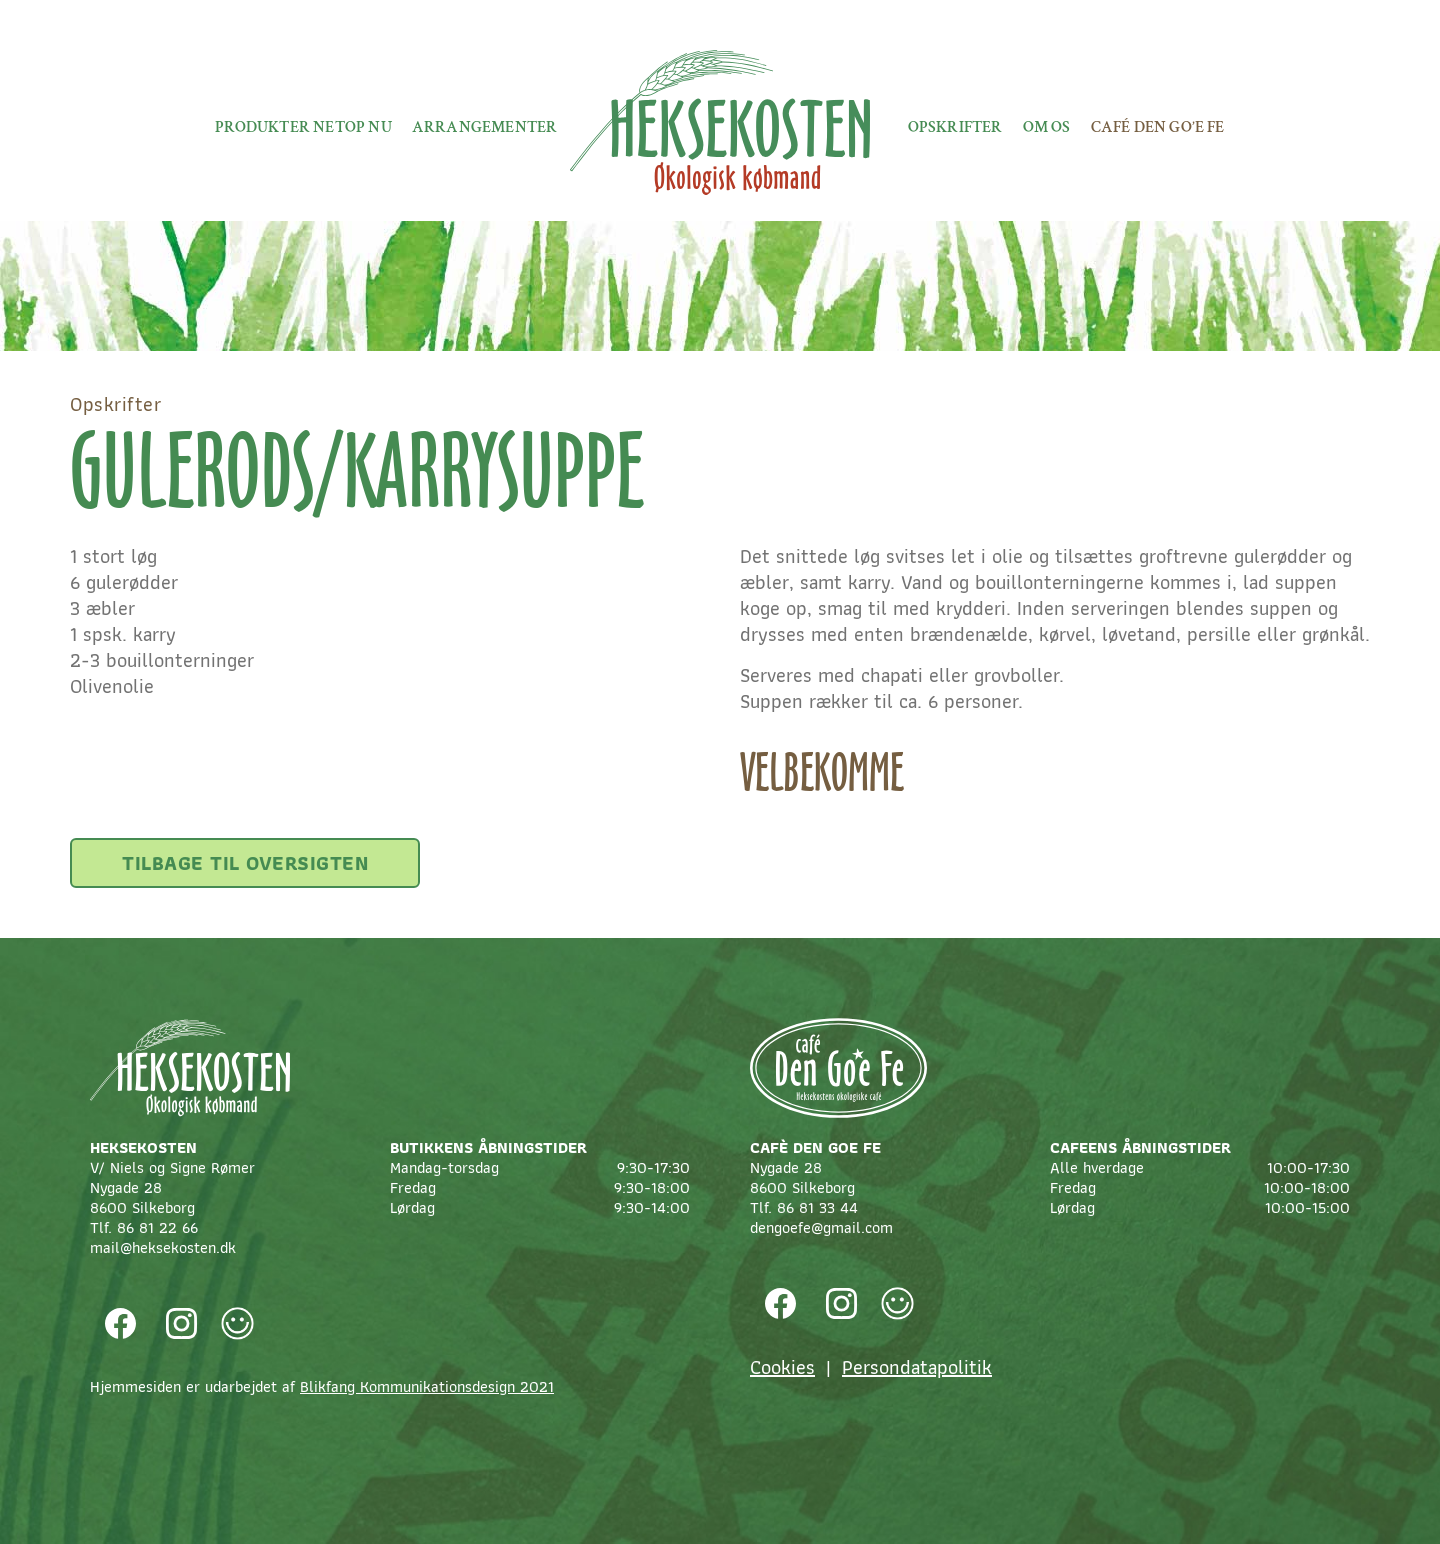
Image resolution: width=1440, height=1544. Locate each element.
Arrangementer (485, 127)
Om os (1047, 127)
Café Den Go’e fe (1158, 127)
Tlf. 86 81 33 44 (804, 1207)
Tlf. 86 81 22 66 (144, 1227)
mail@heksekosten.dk (163, 1247)
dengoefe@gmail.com (821, 1227)
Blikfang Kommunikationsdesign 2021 (427, 1386)
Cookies (782, 1367)
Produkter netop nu (303, 127)
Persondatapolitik (917, 1367)
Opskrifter (955, 127)
